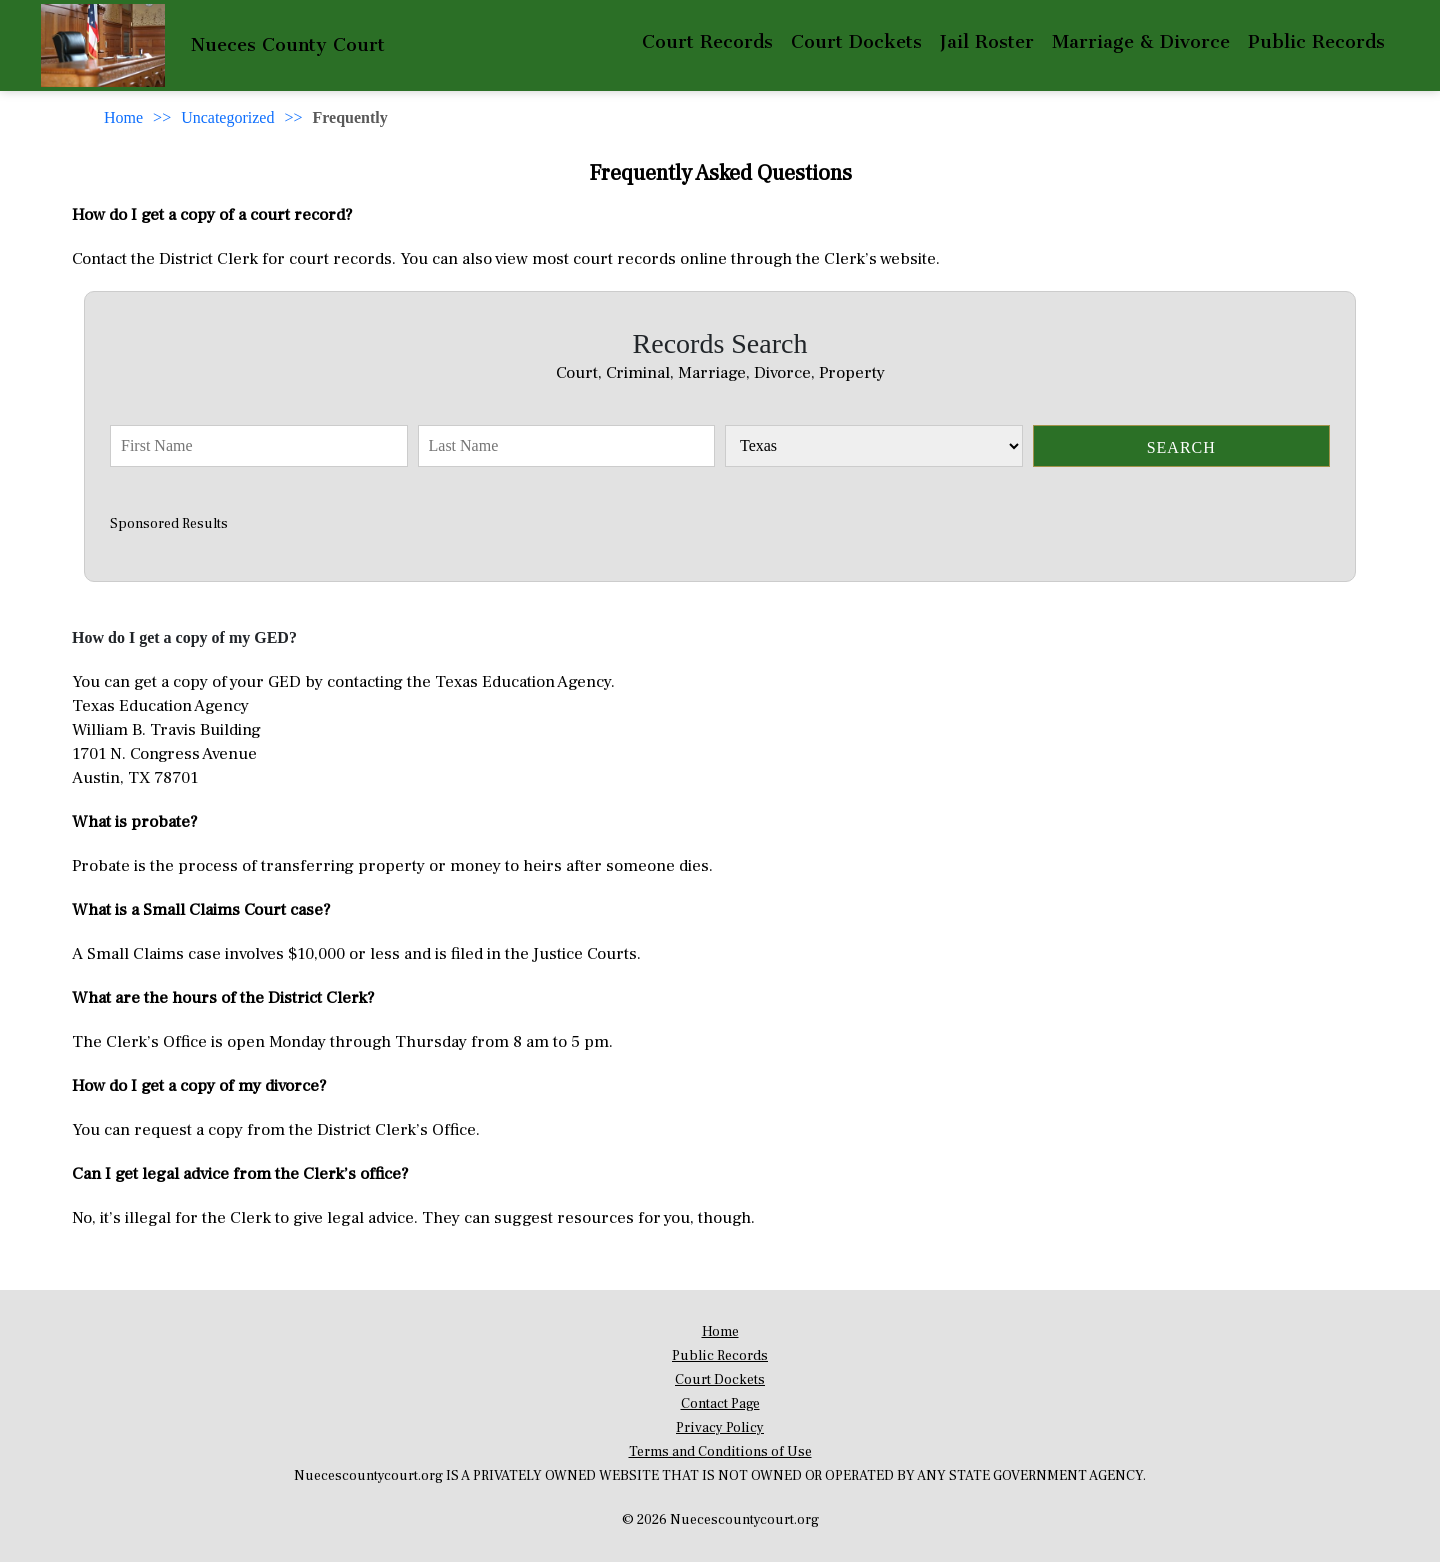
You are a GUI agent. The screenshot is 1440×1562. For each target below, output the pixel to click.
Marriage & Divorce (1141, 42)
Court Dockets (856, 42)
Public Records (1316, 42)
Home (123, 117)
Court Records (707, 42)
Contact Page (720, 1404)
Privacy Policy (720, 1428)
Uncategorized (227, 117)
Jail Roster (987, 42)
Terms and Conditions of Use (720, 1452)
